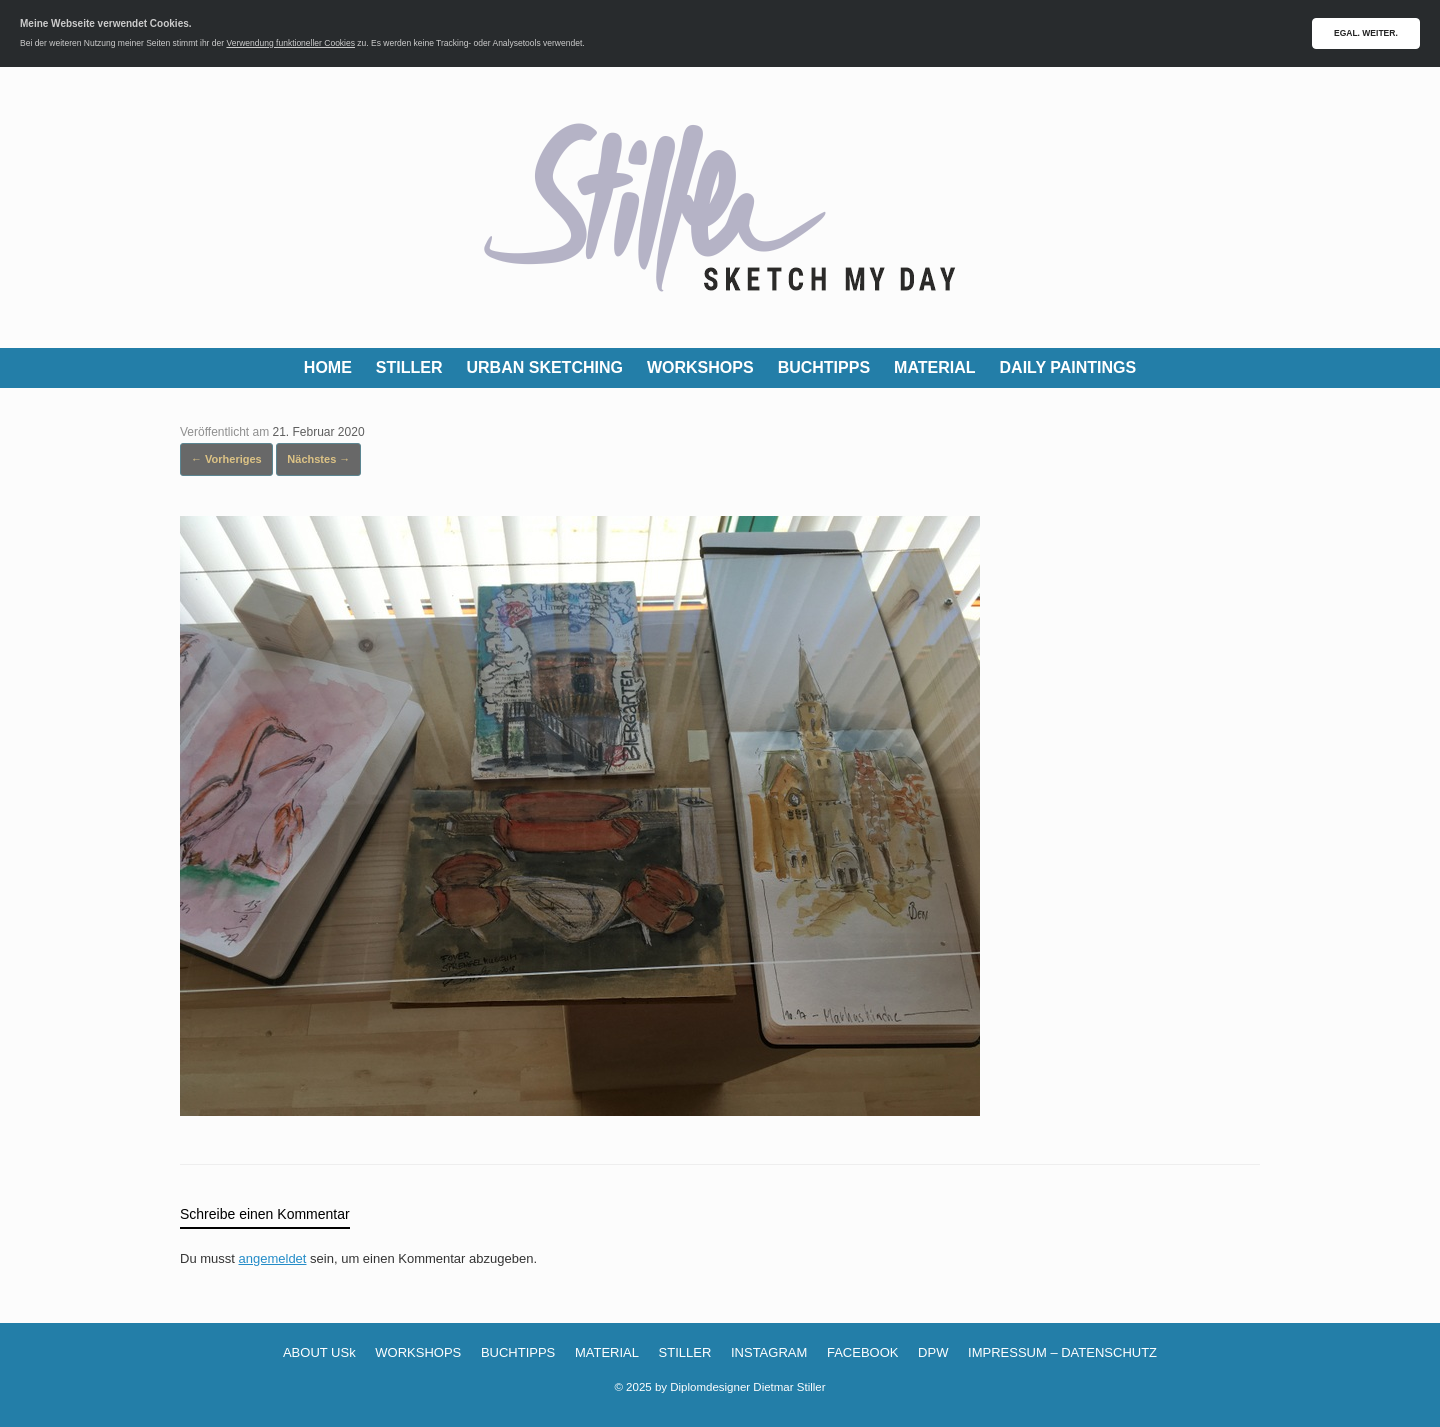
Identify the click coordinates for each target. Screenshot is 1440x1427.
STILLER (409, 367)
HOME (328, 367)
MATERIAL (934, 367)
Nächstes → (318, 459)
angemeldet (273, 1258)
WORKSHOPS (700, 367)
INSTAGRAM (769, 1352)
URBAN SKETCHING (545, 367)
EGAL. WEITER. (1366, 33)
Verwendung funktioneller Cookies (290, 43)
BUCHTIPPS (824, 367)
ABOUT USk (319, 1352)
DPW (933, 1352)
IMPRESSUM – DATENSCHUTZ (1062, 1352)
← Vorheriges (226, 459)
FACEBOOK (863, 1352)
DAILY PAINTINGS (1068, 367)
